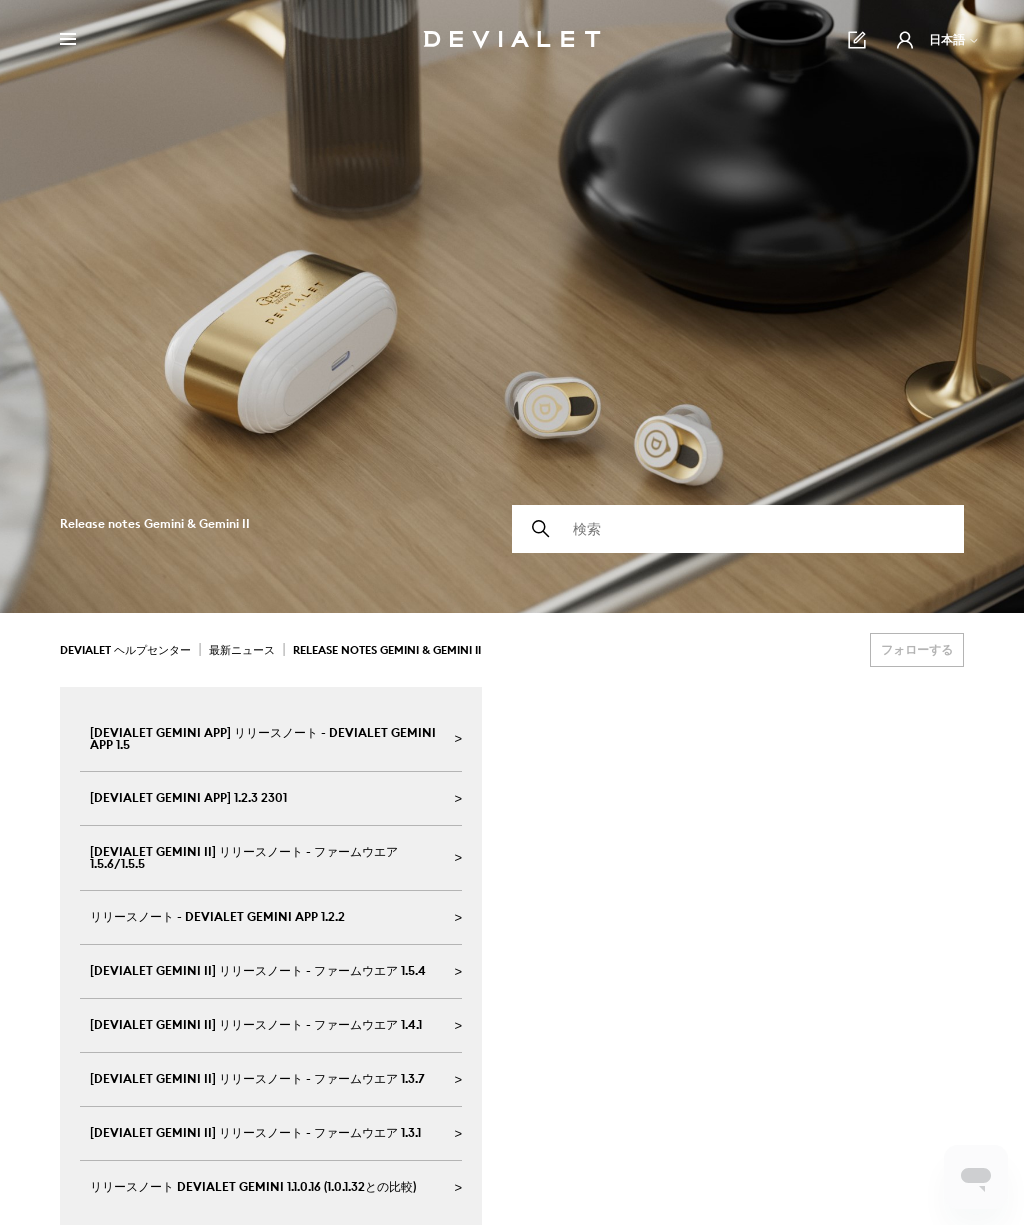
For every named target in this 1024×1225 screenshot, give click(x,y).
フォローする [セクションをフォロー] (917, 649)
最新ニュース (242, 650)
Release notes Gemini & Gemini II (387, 650)
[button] (905, 40)
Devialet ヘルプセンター (125, 650)
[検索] (738, 529)
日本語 (954, 39)
